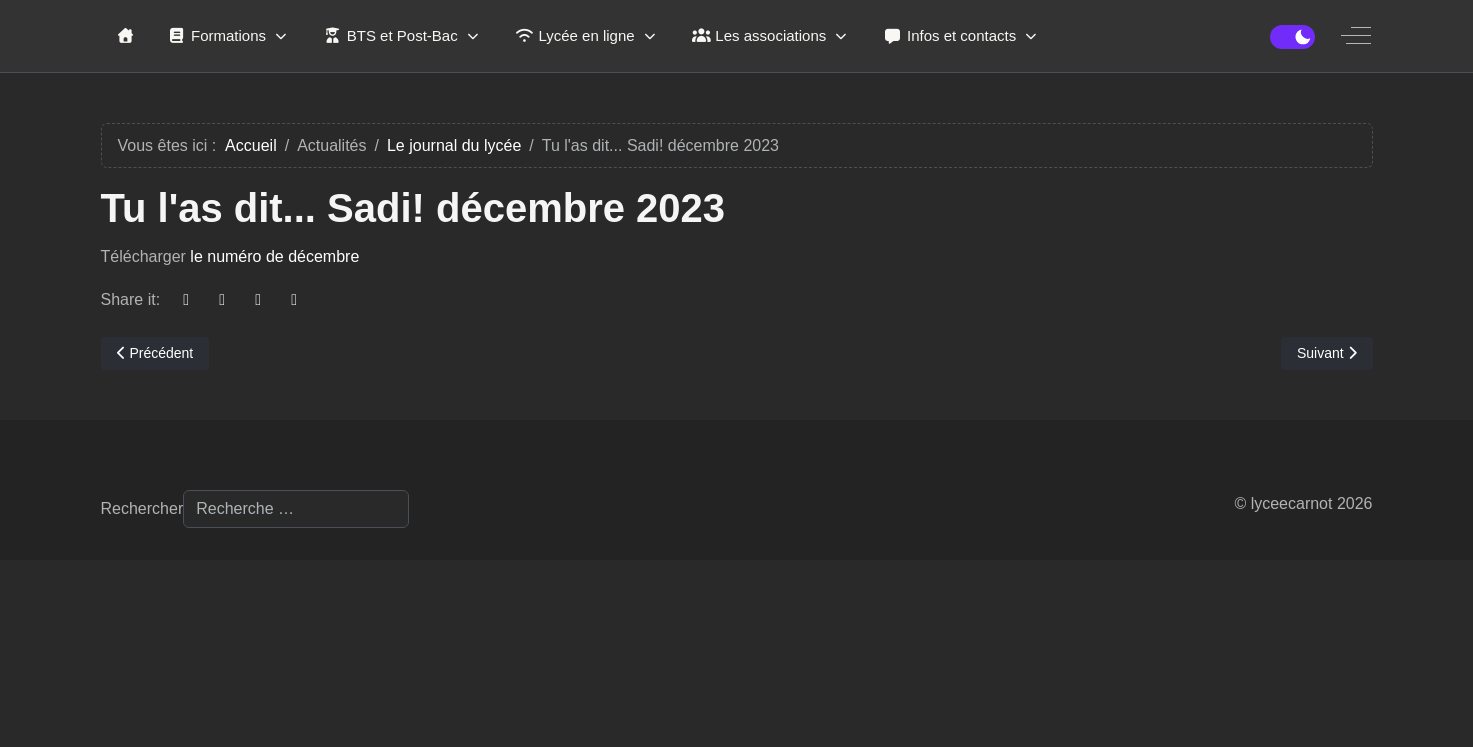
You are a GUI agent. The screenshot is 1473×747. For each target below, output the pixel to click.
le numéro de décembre (274, 256)
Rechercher (142, 508)
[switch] (1292, 37)
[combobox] (296, 509)
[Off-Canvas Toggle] (1356, 36)
